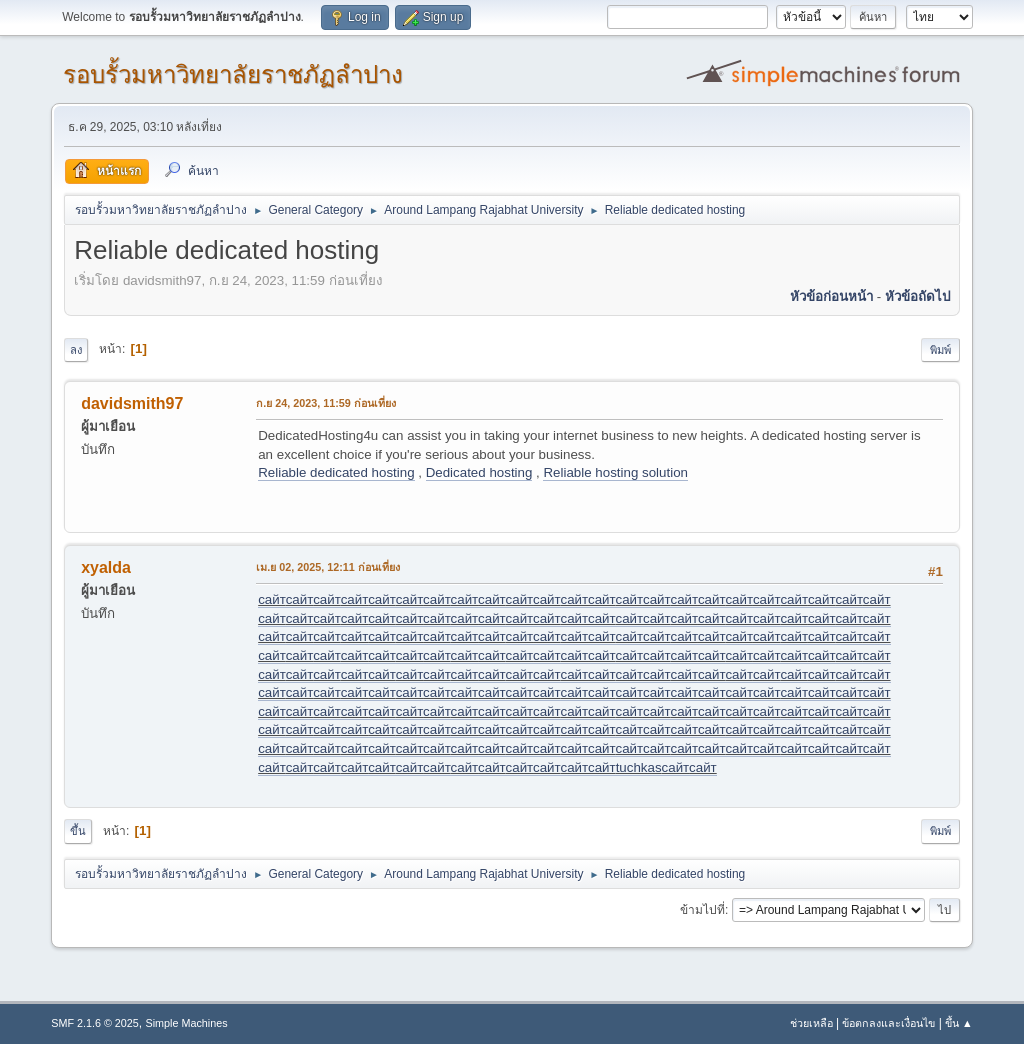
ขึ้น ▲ (959, 1023)
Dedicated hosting (479, 472)
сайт (271, 599)
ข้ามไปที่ (702, 910)
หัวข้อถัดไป (917, 296)
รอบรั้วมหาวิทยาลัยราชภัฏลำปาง (233, 74)
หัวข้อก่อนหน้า (831, 296)
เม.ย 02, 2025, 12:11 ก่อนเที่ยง (328, 567)
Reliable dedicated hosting (336, 472)
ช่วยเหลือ (811, 1023)
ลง (76, 350)
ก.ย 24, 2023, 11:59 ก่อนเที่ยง (326, 403)
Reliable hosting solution (615, 472)
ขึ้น (78, 831)
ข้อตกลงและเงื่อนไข (888, 1023)
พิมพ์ (940, 350)
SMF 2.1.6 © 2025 (95, 1023)
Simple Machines (187, 1023)
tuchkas (639, 767)
